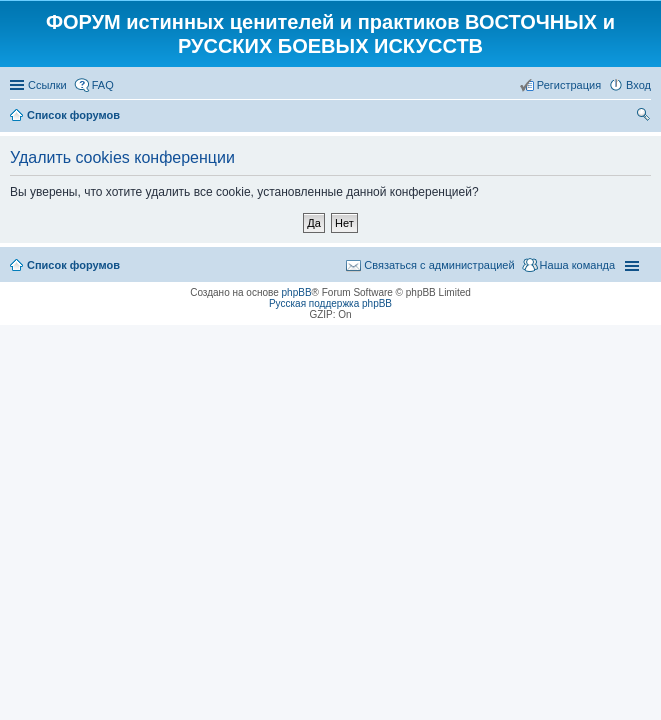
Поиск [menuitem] (645, 117)
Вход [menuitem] (638, 85)
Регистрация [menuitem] (569, 85)
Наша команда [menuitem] (577, 265)
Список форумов (73, 265)
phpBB (297, 292)
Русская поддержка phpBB (330, 303)
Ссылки (47, 85)
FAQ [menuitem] (103, 85)
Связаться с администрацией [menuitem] (439, 265)
